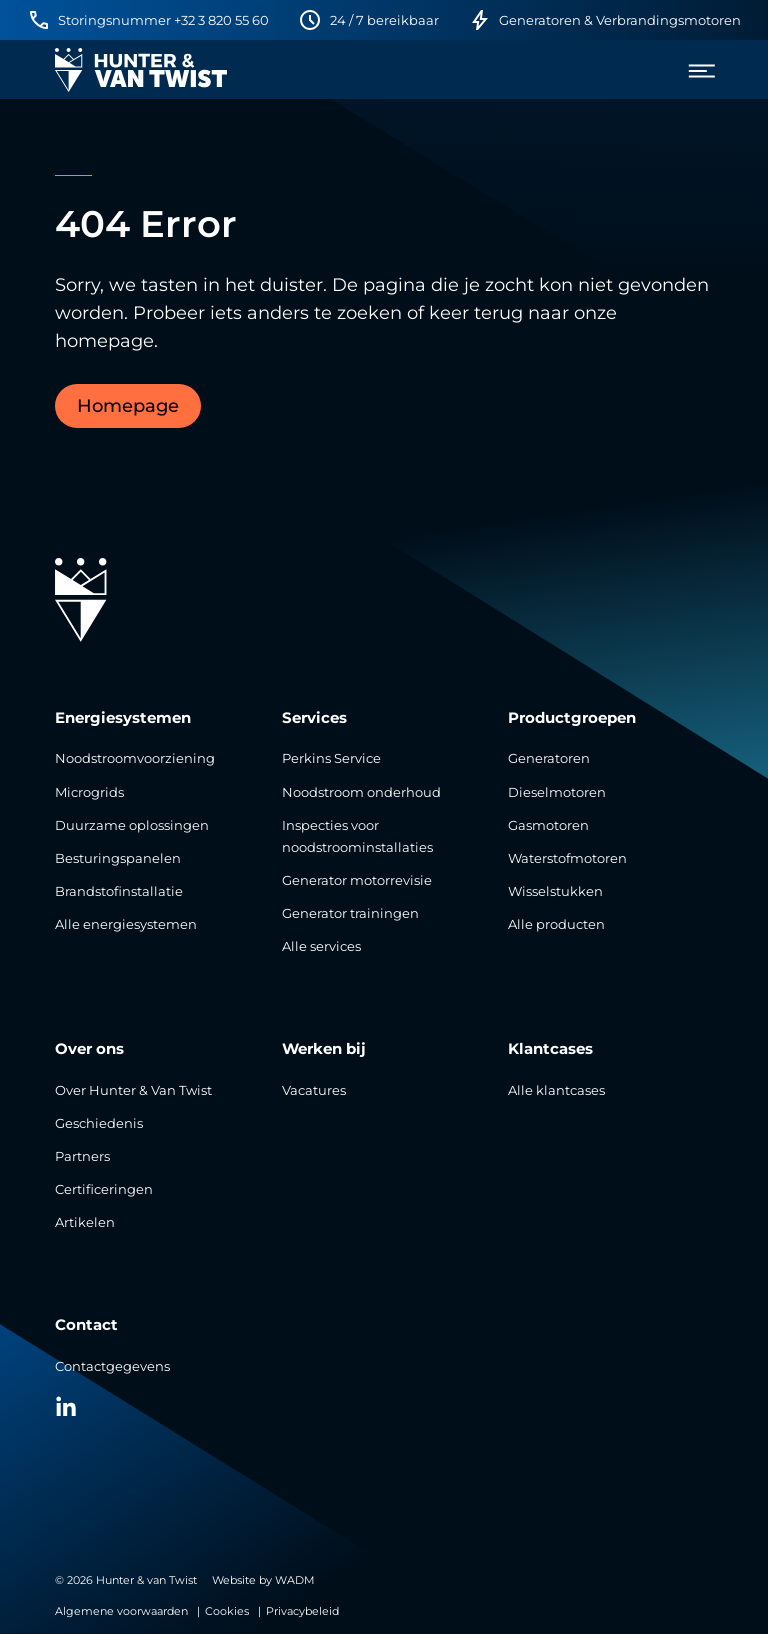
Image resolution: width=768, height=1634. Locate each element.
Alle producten (556, 924)
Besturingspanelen (118, 858)
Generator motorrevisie (357, 880)
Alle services (321, 946)
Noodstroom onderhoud (361, 792)
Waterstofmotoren (567, 858)
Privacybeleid (302, 1611)
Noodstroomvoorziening (135, 758)
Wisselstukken (555, 891)
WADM (295, 1580)
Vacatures (314, 1090)
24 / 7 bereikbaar (384, 20)
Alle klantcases (556, 1090)
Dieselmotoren (557, 792)
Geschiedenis (99, 1123)
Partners (82, 1156)
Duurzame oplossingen (132, 825)
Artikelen (85, 1222)
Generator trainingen (350, 913)
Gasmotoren (548, 825)
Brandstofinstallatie (119, 891)
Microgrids (89, 792)
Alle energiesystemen (126, 924)
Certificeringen (104, 1189)
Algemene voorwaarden (121, 1611)
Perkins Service (331, 758)
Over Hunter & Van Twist (133, 1090)
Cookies (227, 1611)
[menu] (694, 70)
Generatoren (549, 758)
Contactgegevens (112, 1366)
